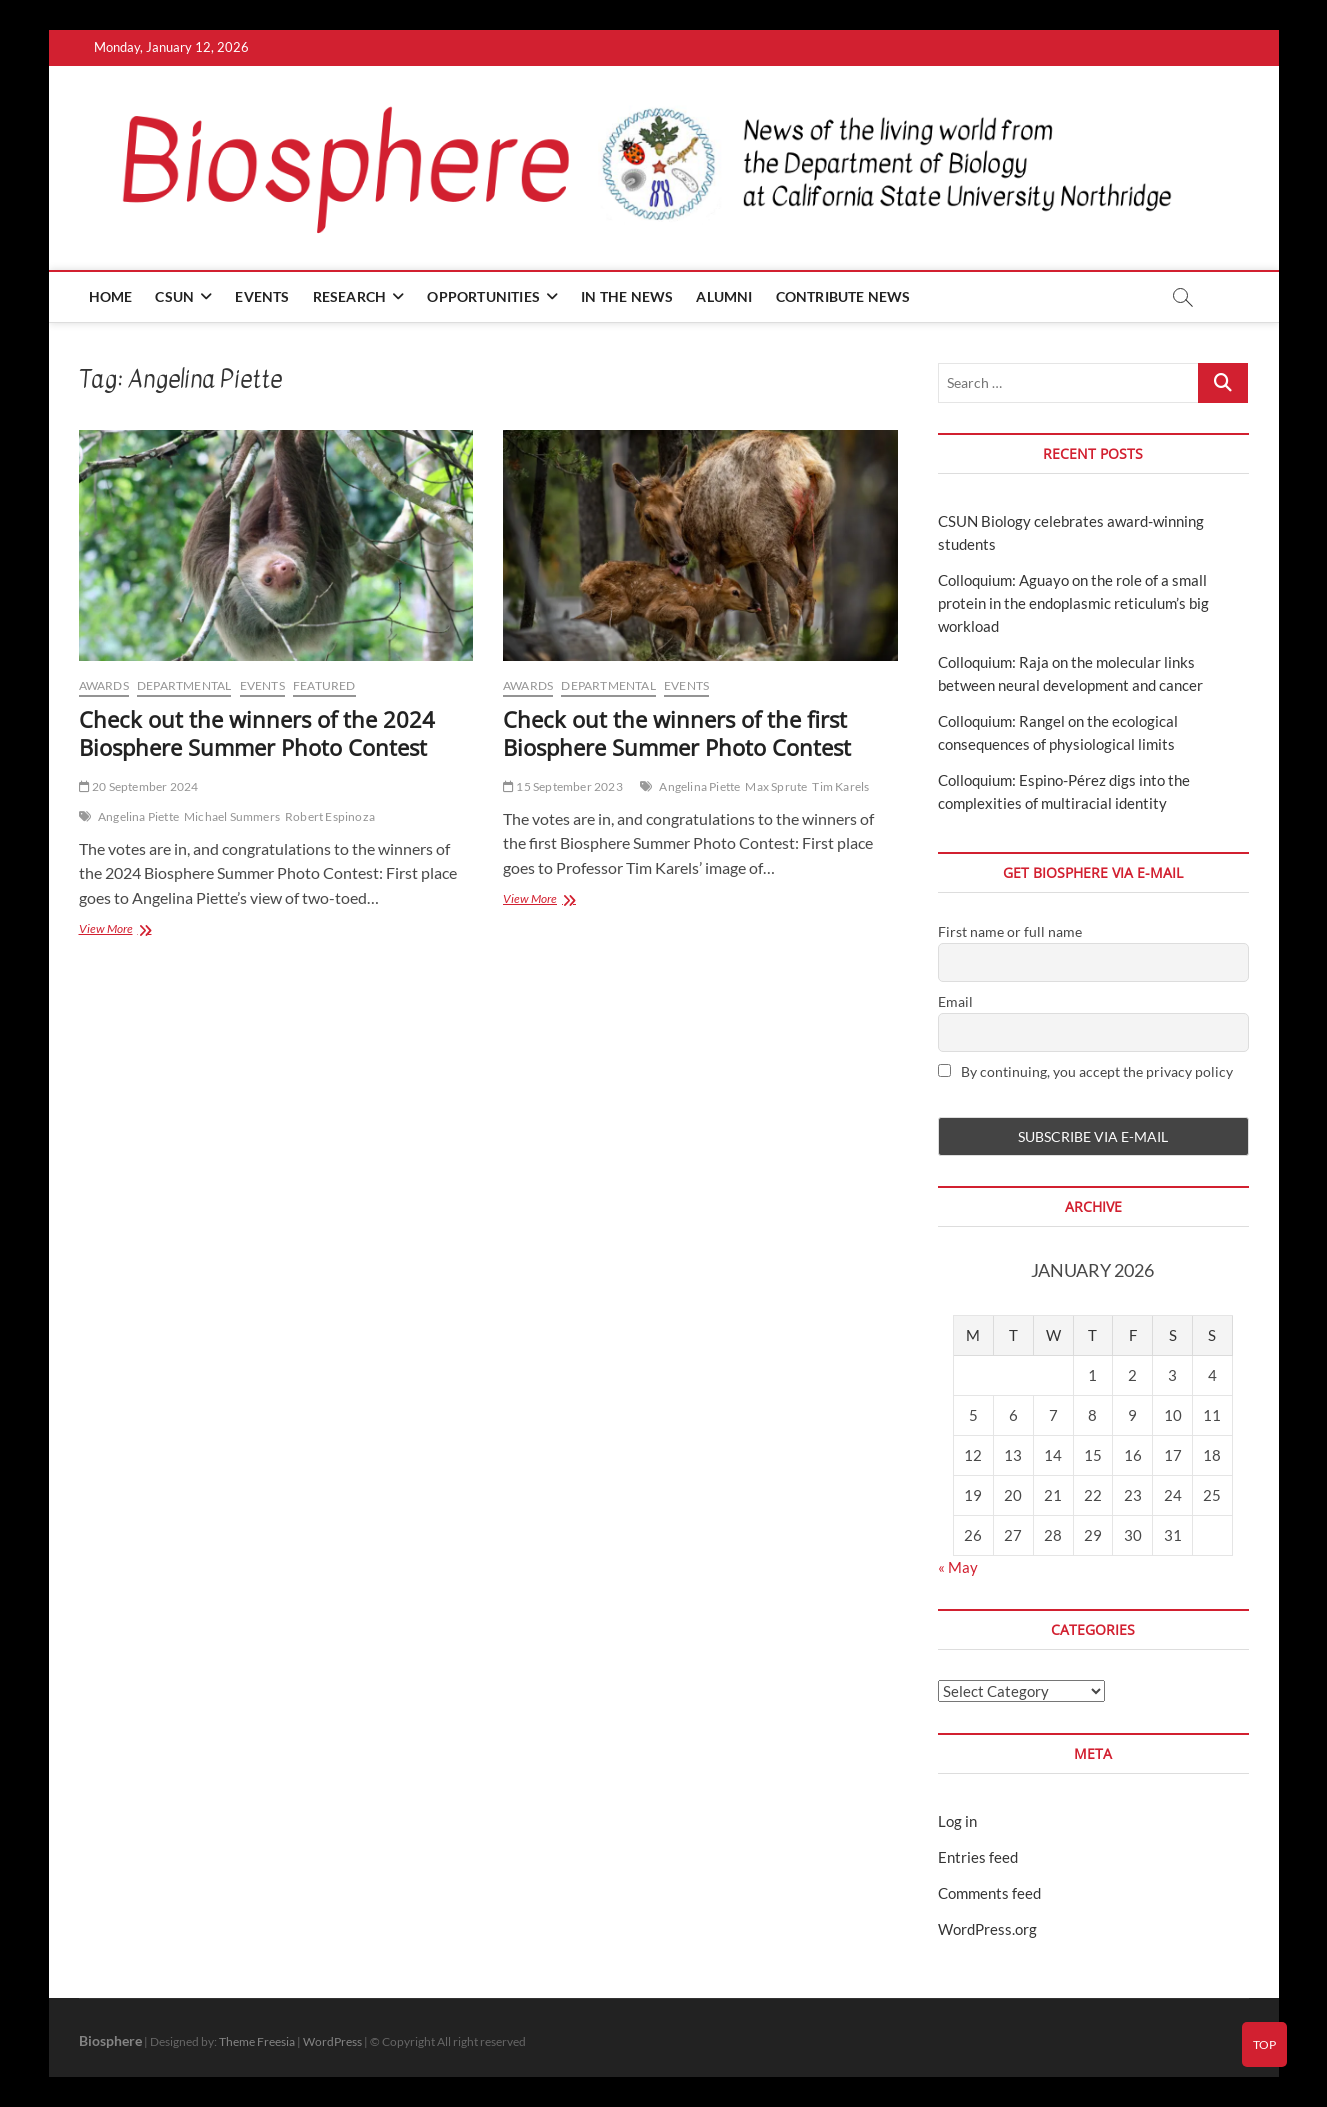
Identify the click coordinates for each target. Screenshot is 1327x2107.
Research (350, 296)
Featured (324, 685)
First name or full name (1010, 931)
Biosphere (110, 2040)
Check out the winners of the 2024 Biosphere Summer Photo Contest (257, 733)
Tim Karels (840, 786)
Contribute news (843, 296)
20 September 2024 (139, 786)
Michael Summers (232, 816)
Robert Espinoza (330, 816)
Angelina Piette (138, 816)
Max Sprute (776, 786)
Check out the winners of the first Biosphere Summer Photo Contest (677, 733)
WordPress (332, 2041)
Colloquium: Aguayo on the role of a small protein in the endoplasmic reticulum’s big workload (1073, 603)
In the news (627, 296)
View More (130, 930)
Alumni (724, 296)
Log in (957, 1821)
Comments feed (989, 1893)
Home (111, 296)
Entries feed (978, 1857)
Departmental (184, 685)
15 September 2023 (563, 786)
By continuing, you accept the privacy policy (1085, 1071)
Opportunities (483, 296)
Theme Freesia (257, 2041)
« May (958, 1567)
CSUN (174, 296)
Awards (104, 685)
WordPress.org (987, 1929)
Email (955, 1001)
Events (262, 296)
